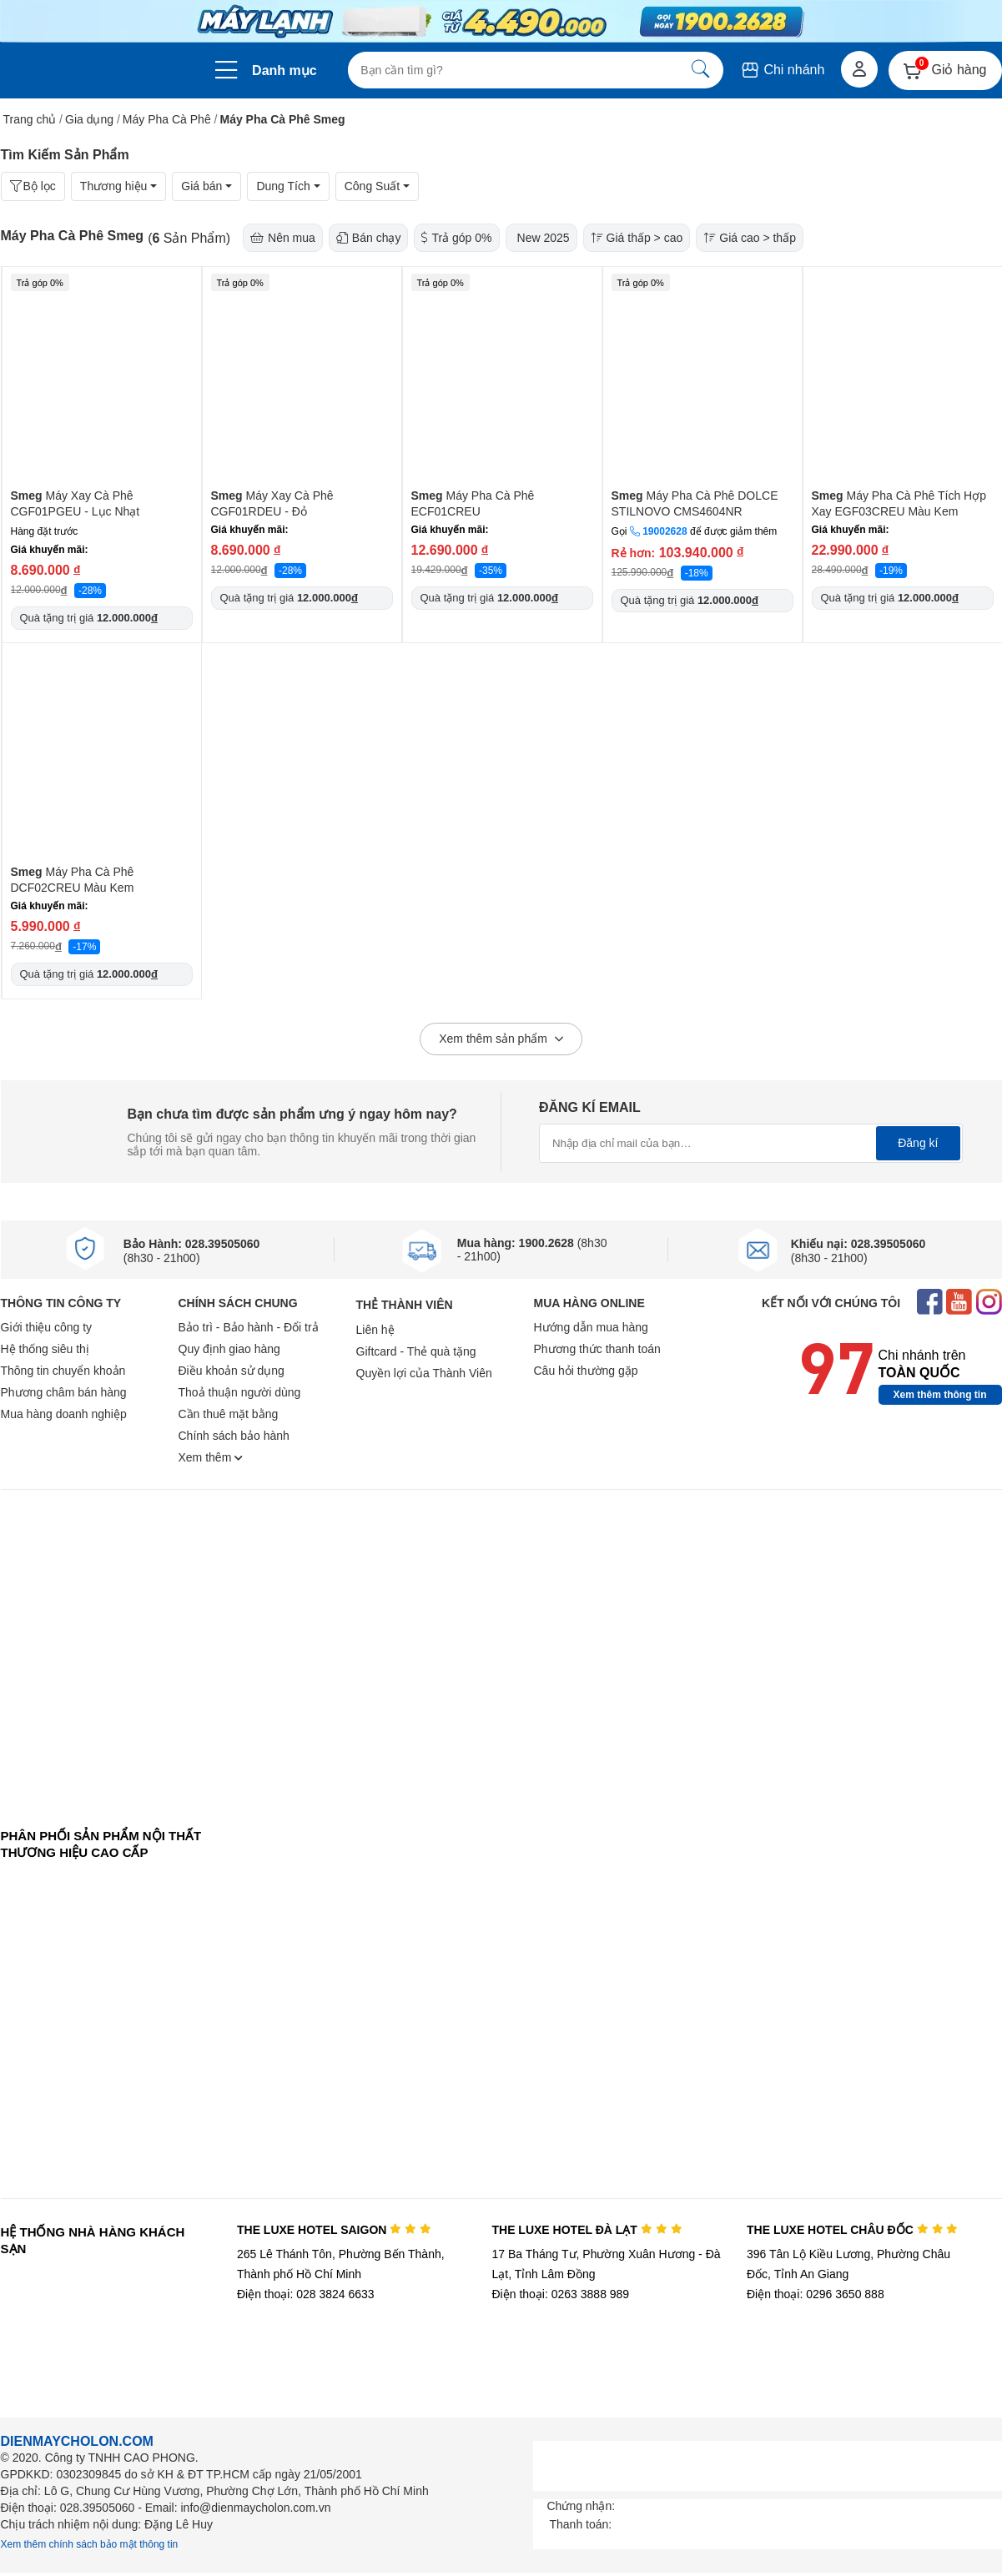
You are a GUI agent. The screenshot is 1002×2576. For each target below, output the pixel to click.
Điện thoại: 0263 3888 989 (560, 2294)
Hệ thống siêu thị (45, 1349)
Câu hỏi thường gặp (586, 1370)
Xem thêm (211, 1457)
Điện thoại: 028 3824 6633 (306, 2294)
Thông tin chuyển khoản (63, 1370)
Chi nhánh (782, 70)
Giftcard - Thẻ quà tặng (416, 1351)
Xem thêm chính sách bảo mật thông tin (90, 2544)
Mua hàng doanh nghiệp (64, 1414)
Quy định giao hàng (229, 1349)
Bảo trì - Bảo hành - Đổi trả (249, 1327)
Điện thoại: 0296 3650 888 (815, 2294)
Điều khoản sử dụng (231, 1370)
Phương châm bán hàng (64, 1392)
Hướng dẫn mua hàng (591, 1327)
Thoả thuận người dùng (240, 1392)
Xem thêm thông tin (940, 1395)
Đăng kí (918, 1143)
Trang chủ (30, 119)
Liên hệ (375, 1329)
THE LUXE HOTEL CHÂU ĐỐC (852, 2229)
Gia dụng (89, 119)
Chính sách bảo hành (234, 1435)
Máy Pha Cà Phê (167, 119)
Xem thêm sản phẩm (501, 1039)
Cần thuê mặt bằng (229, 1414)
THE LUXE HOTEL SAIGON (334, 2229)
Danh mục (284, 70)
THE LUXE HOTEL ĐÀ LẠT (586, 2229)
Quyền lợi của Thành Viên (424, 1373)
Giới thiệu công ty (47, 1327)
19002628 (664, 531)
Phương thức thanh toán (597, 1349)
